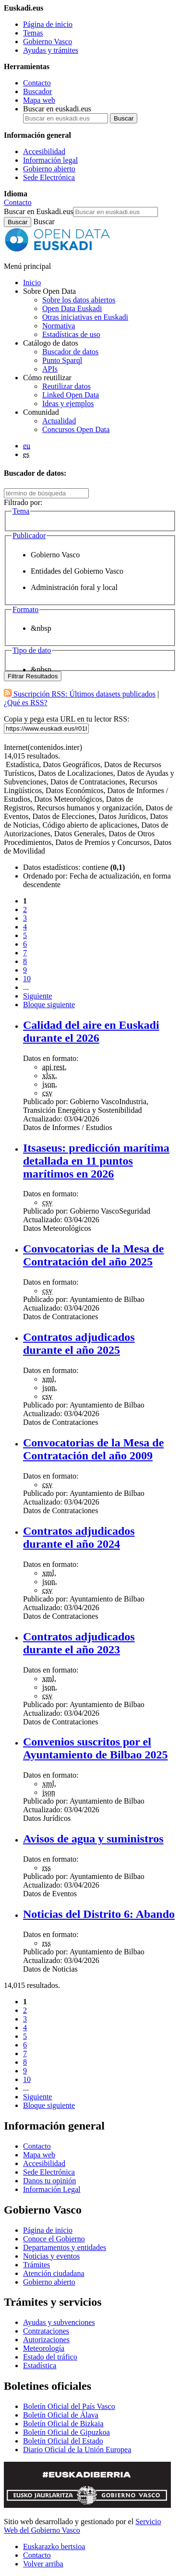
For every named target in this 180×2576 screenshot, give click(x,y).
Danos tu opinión (49, 2181)
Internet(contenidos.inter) (43, 747)
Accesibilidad (44, 151)
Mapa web (39, 100)
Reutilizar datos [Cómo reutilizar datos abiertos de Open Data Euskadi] (66, 386)
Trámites (36, 2265)
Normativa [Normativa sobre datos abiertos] (58, 326)
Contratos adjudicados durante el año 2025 (79, 1343)
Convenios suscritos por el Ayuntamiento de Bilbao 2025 (95, 1748)
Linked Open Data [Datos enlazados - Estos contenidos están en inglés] (70, 395)
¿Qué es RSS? (26, 702)
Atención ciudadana (53, 2273)
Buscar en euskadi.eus (57, 109)
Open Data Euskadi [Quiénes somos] (72, 308)
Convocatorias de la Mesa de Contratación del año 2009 (93, 1449)
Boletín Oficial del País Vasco (69, 2406)
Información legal (50, 160)
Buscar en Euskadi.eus (38, 211)
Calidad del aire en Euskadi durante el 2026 (91, 1031)
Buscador (37, 91)
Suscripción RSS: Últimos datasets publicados (80, 694)
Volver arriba (43, 2564)
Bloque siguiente (49, 1004)
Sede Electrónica (49, 177)
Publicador (29, 535)
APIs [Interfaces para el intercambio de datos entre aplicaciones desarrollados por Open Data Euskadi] (50, 369)
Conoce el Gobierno (54, 2239)
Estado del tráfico (50, 2357)
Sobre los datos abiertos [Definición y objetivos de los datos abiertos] (78, 300)
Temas (33, 33)
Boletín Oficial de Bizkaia (63, 2424)
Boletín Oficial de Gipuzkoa (66, 2432)
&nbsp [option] (41, 628)
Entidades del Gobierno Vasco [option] (77, 571)
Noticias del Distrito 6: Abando (99, 1914)
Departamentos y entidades (64, 2247)
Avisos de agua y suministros (93, 1838)
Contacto (37, 83)
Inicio (32, 282)
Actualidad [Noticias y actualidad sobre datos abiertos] (59, 421)
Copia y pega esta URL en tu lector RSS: (67, 719)
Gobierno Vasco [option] (55, 555)
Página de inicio (47, 24)
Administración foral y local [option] (74, 587)
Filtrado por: (23, 502)
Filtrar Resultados (33, 676)
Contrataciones (46, 2331)
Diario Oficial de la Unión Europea (77, 2449)
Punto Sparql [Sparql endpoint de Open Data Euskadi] (62, 360)
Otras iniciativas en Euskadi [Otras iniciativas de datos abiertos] (85, 317)
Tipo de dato (31, 650)
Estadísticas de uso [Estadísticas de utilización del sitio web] (71, 334)
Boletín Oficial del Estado (63, 2441)
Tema (20, 511)
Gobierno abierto (49, 169)
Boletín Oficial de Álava (60, 2415)
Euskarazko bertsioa (54, 2546)
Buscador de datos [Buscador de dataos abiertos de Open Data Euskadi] (70, 352)
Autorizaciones (46, 2339)
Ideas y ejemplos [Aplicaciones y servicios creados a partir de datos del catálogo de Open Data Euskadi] (68, 403)
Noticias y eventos (51, 2256)
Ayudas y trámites (50, 50)
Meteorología (43, 2348)
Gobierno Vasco (47, 41)
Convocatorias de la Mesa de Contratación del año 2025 (93, 1255)
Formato (25, 609)
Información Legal (52, 2189)
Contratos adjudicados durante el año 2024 (79, 1537)
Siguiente (37, 996)
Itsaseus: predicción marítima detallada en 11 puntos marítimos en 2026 (96, 1161)
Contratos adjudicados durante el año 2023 (79, 1643)
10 (27, 979)
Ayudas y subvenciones (59, 2322)
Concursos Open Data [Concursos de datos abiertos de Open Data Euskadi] (75, 429)
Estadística (39, 2365)
